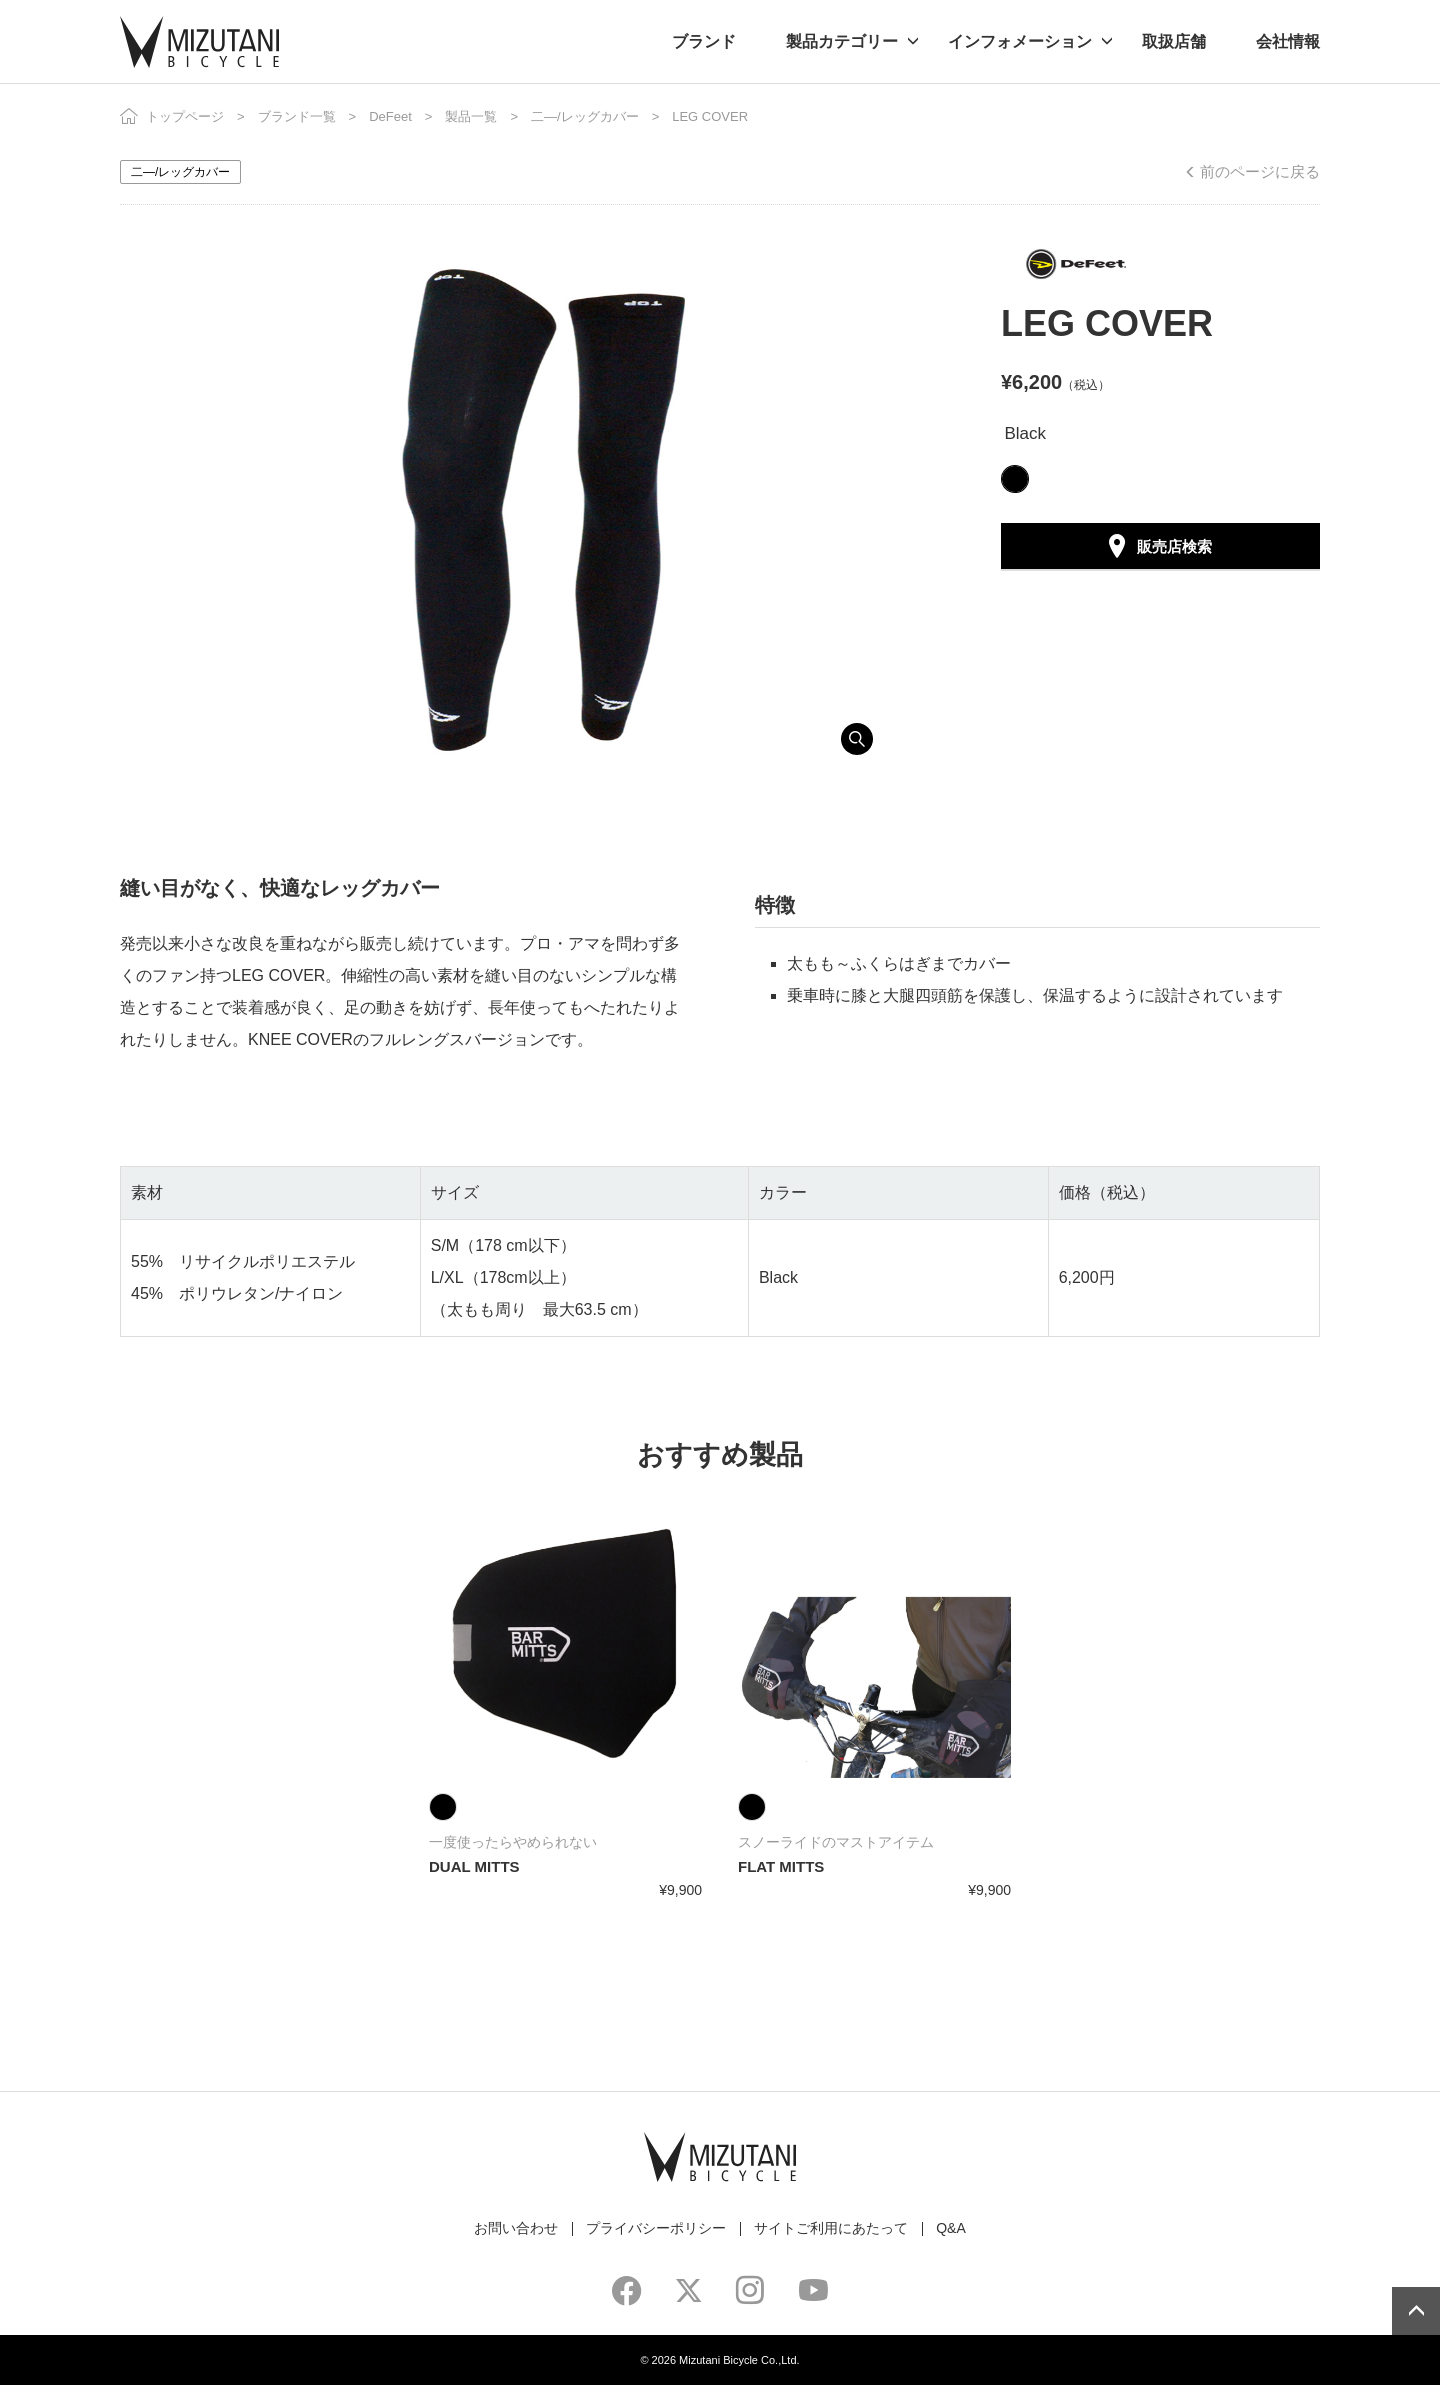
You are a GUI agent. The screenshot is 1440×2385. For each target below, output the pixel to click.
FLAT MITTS (781, 1866)
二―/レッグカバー (585, 116)
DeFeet (390, 116)
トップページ (185, 116)
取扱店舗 (1174, 41)
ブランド (704, 41)
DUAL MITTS (474, 1866)
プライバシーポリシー (656, 2228)
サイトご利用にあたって (831, 2228)
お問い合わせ (516, 2228)
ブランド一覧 (297, 116)
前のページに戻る (1260, 171)
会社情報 (1288, 41)
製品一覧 (471, 116)
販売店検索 (1174, 546)
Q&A (951, 2228)
